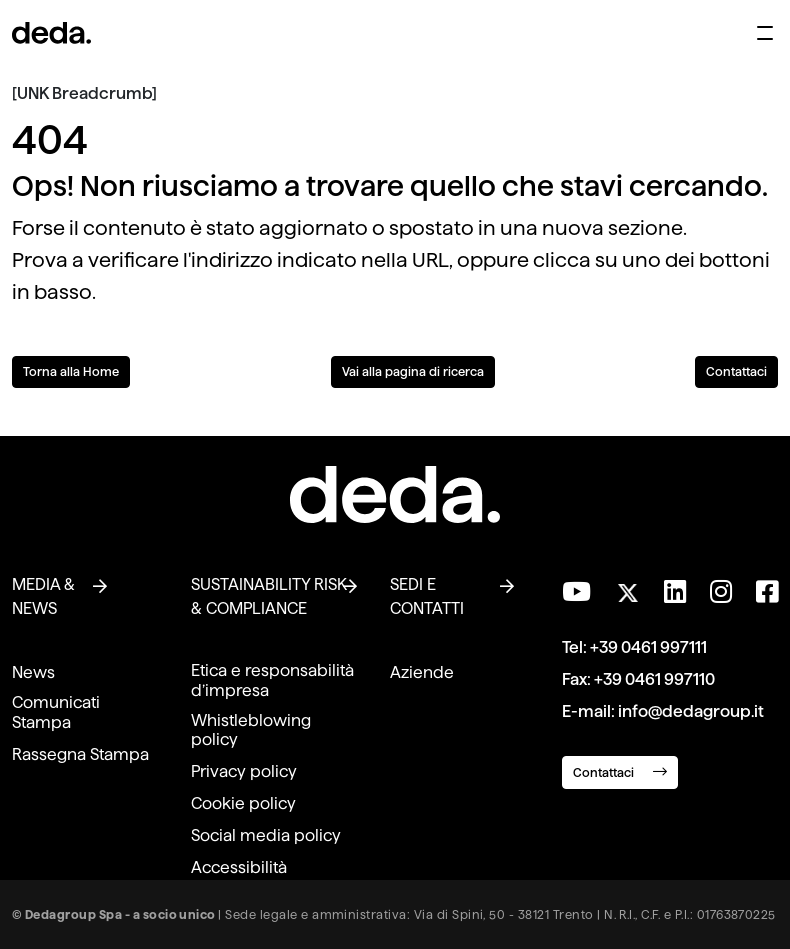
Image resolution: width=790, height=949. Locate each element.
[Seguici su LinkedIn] (675, 592)
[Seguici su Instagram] (721, 592)
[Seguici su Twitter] (627, 587)
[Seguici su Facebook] (767, 592)
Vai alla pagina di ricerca (413, 371)
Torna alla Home (71, 371)
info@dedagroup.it (691, 711)
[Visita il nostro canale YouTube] (576, 592)
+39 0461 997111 (648, 647)
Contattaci (736, 371)
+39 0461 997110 (654, 679)
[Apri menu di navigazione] (765, 33)
